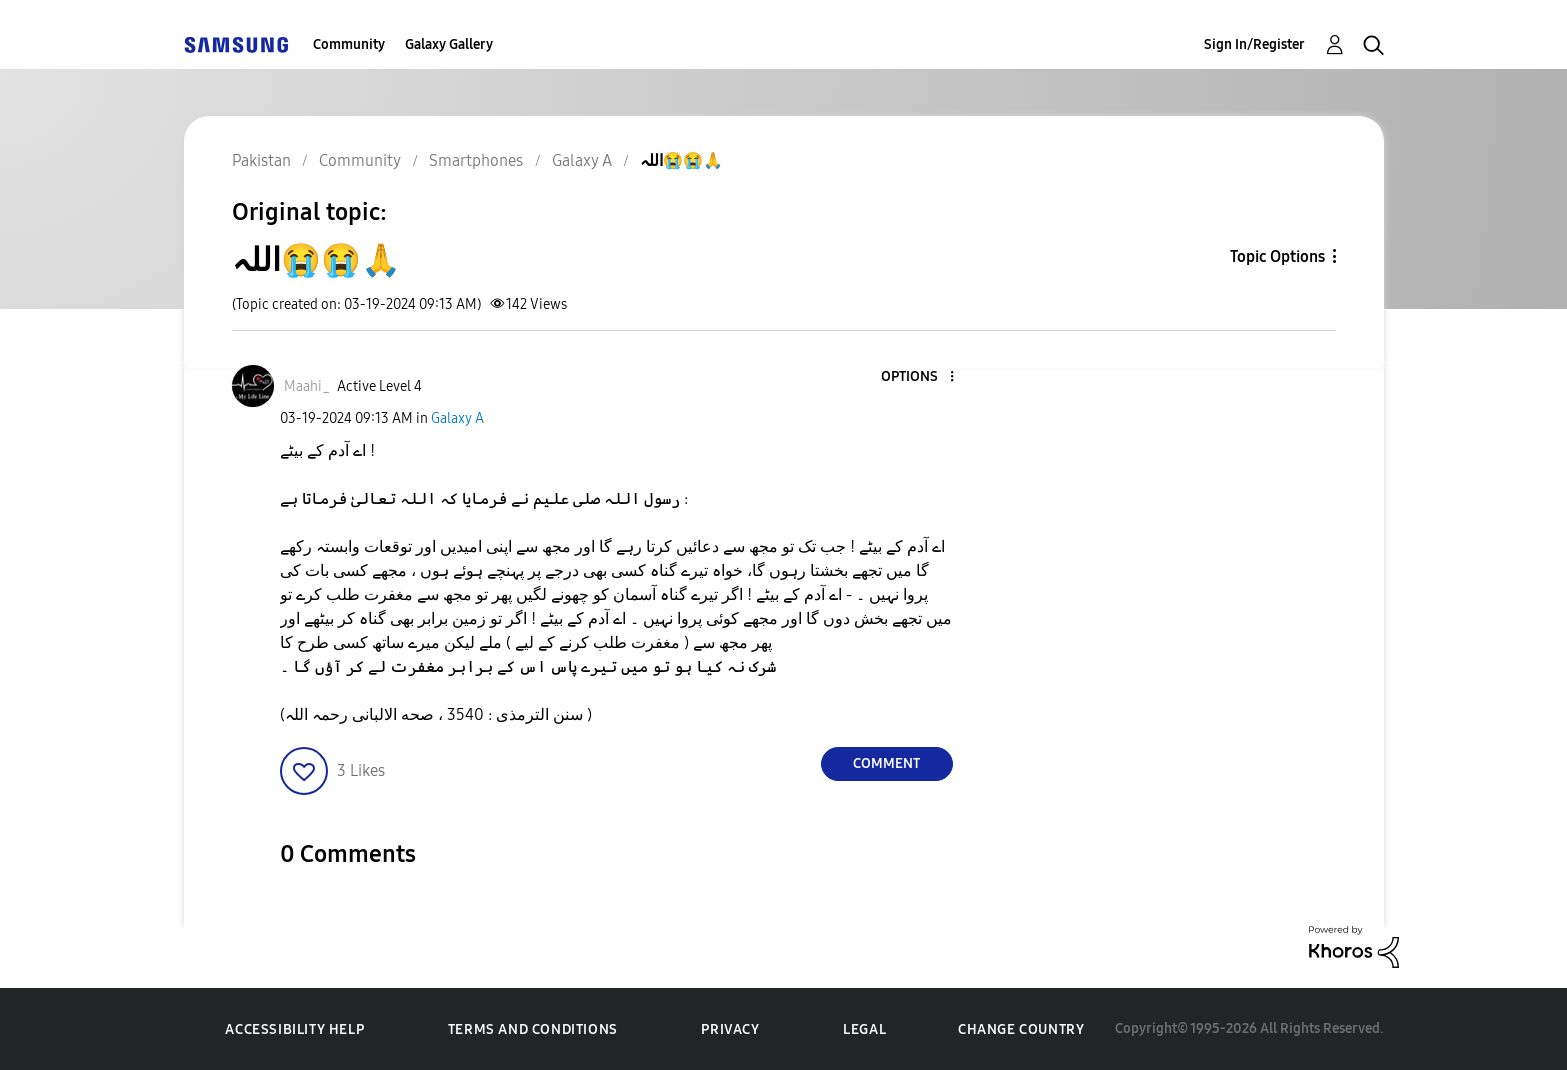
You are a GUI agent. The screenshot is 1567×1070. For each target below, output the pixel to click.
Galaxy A (457, 418)
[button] (918, 377)
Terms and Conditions (533, 1029)
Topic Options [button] (1277, 256)
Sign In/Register (1254, 44)
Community (349, 44)
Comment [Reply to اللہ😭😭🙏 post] (886, 763)
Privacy (730, 1029)
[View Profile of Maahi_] (307, 386)
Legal (864, 1029)
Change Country (1021, 1029)
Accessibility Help (294, 1029)
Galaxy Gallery (449, 44)
